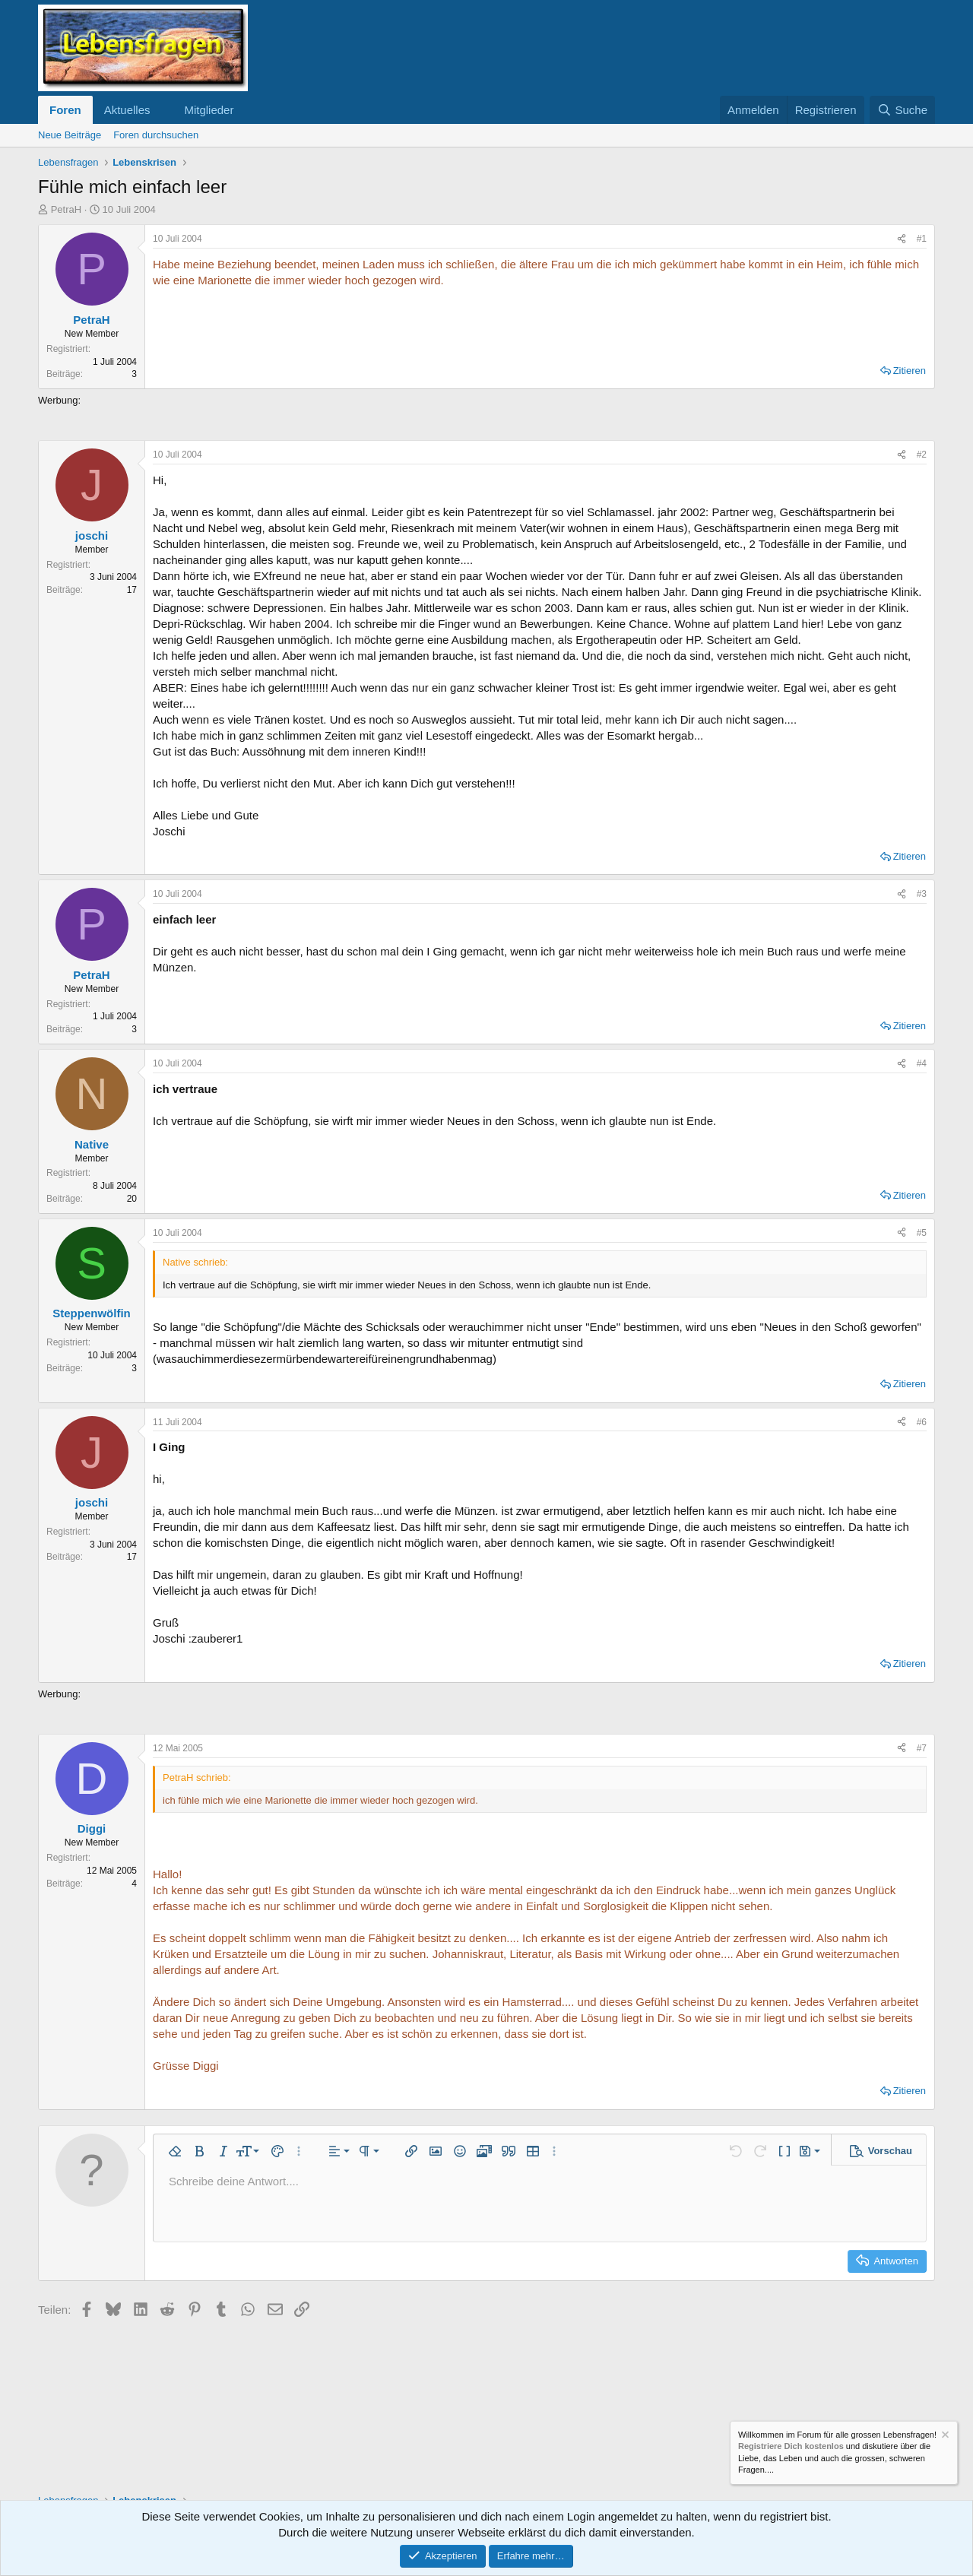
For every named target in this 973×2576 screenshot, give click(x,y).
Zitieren (909, 370)
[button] (162, 110)
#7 (922, 1748)
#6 (922, 1422)
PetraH (66, 209)
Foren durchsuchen (155, 135)
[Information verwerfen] (944, 2436)
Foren (65, 109)
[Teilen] (901, 239)
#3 (922, 894)
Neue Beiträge (69, 135)
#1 (922, 238)
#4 (922, 1063)
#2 (922, 454)
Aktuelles (127, 109)
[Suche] (902, 110)
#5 (922, 1233)
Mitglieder (208, 109)
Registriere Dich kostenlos (791, 2446)
